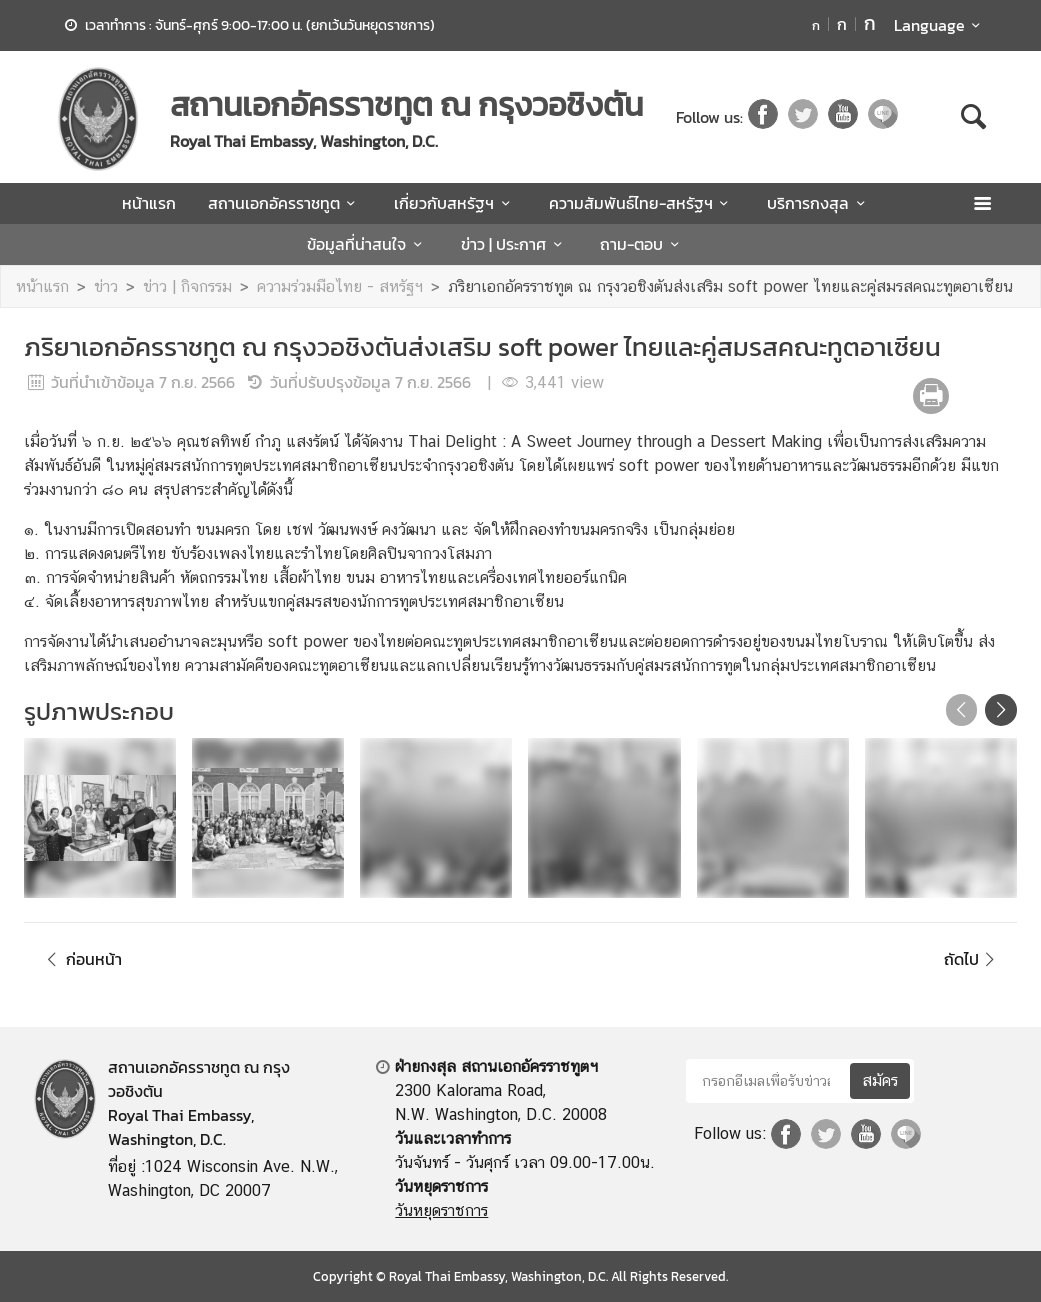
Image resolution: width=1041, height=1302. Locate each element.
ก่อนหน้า (81, 959)
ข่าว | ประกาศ (514, 244)
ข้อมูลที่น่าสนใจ (367, 244)
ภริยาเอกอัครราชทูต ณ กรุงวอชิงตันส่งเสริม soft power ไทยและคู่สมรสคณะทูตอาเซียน (730, 286)
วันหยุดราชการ (441, 1210)
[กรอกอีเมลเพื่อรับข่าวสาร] (766, 1081)
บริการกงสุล (819, 203)
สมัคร (880, 1080)
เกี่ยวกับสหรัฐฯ (455, 203)
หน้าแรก (149, 203)
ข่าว (106, 286)
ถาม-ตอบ (642, 244)
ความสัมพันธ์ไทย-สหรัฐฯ (642, 203)
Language (940, 25)
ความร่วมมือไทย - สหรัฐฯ (340, 286)
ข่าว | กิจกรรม (187, 286)
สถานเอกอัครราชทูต (285, 203)
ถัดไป (972, 959)
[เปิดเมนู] (981, 203)
